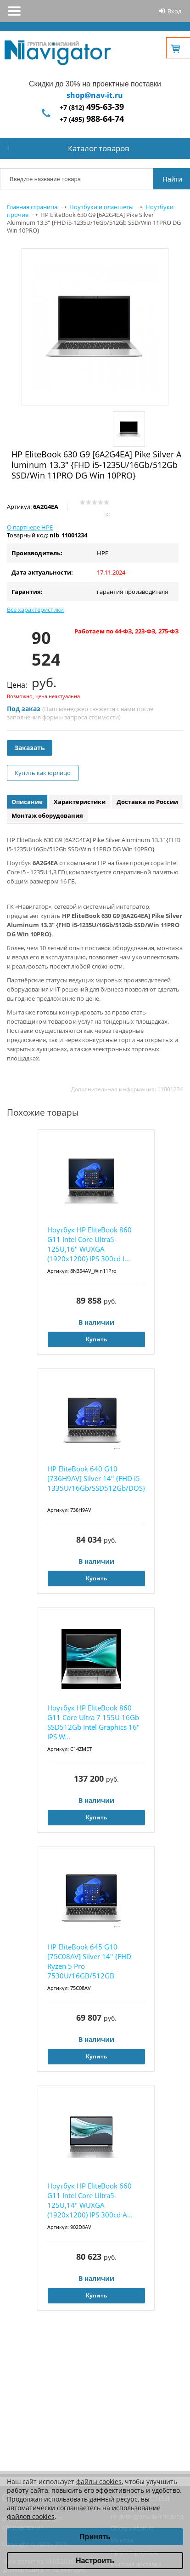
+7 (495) (92, 119)
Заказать (29, 747)
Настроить (95, 2561)
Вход (174, 11)
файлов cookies (31, 2516)
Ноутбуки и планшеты (101, 207)
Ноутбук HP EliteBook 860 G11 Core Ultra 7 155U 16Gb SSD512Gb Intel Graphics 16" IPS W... (93, 1722)
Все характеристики (35, 609)
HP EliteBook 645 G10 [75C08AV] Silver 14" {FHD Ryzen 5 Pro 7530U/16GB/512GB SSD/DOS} (89, 1961)
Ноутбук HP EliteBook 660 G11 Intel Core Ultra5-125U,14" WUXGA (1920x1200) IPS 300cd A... (90, 2200)
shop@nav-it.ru (95, 95)
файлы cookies (99, 2481)
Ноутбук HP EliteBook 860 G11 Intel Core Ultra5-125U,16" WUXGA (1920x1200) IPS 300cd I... (89, 1244)
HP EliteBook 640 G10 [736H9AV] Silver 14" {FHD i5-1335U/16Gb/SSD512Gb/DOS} (96, 1478)
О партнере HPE (30, 527)
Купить (96, 1339)
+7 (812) (92, 107)
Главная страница (32, 207)
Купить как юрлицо (43, 773)
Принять (95, 2537)
